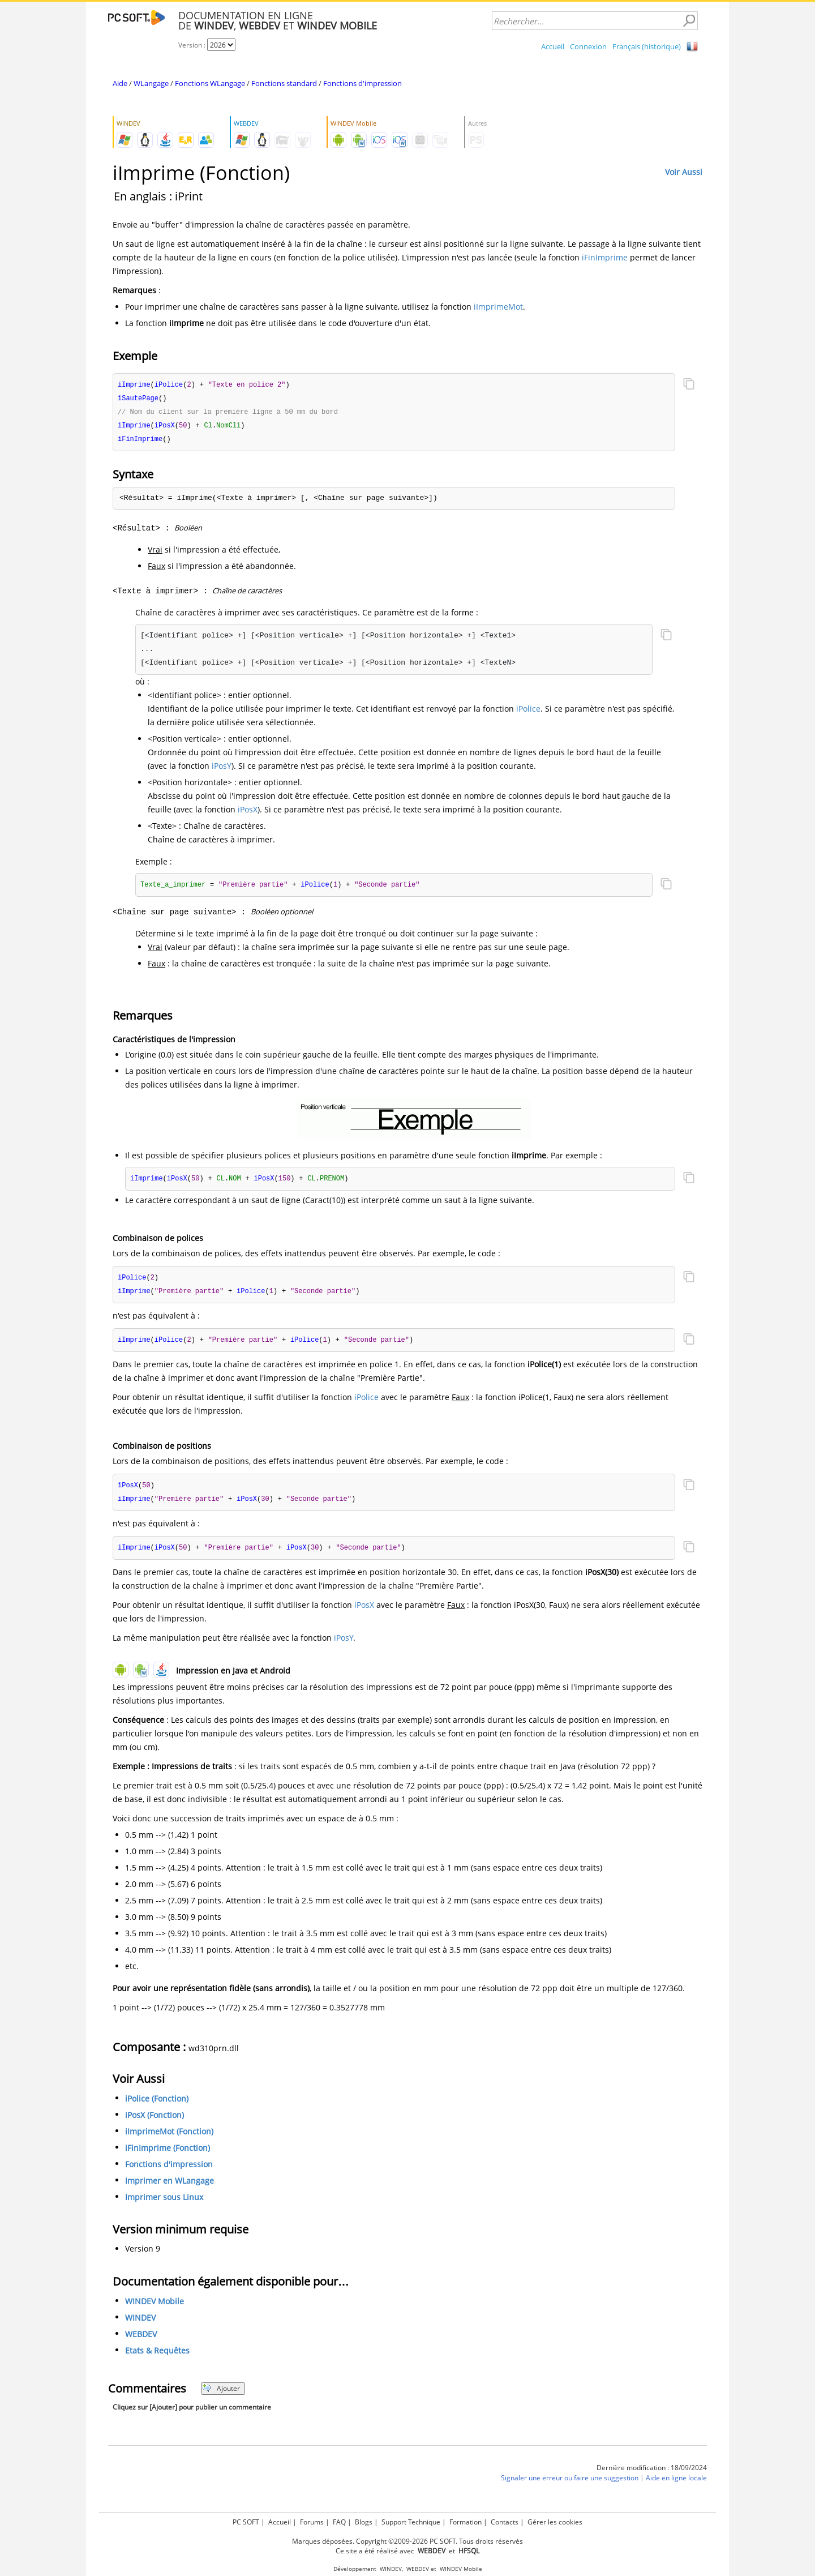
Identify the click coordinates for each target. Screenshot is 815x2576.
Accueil (552, 46)
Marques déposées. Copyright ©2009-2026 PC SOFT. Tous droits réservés (407, 2541)
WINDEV (140, 2325)
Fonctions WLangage (210, 83)
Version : (192, 45)
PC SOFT (246, 2522)
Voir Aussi (683, 171)
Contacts (504, 2522)
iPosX (248, 812)
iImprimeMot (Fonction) (169, 2138)
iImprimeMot (498, 306)
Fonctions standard (284, 83)
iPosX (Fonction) (154, 2122)
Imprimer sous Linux (164, 2204)
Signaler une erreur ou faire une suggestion (569, 2485)
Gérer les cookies (554, 2522)
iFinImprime (605, 257)
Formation (465, 2522)
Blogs (363, 2522)
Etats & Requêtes (157, 2357)
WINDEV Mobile (154, 2308)
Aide (120, 83)
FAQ (339, 2522)
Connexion (588, 46)
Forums (312, 2522)
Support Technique (410, 2522)
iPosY (221, 768)
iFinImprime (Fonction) (167, 2155)
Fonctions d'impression (362, 83)
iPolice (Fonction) (156, 2105)
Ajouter (221, 2395)
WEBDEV (141, 2341)
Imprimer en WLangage (169, 2188)
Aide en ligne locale (676, 2485)
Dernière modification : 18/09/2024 (652, 2475)
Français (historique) (646, 46)
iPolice (528, 711)
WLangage (151, 83)
